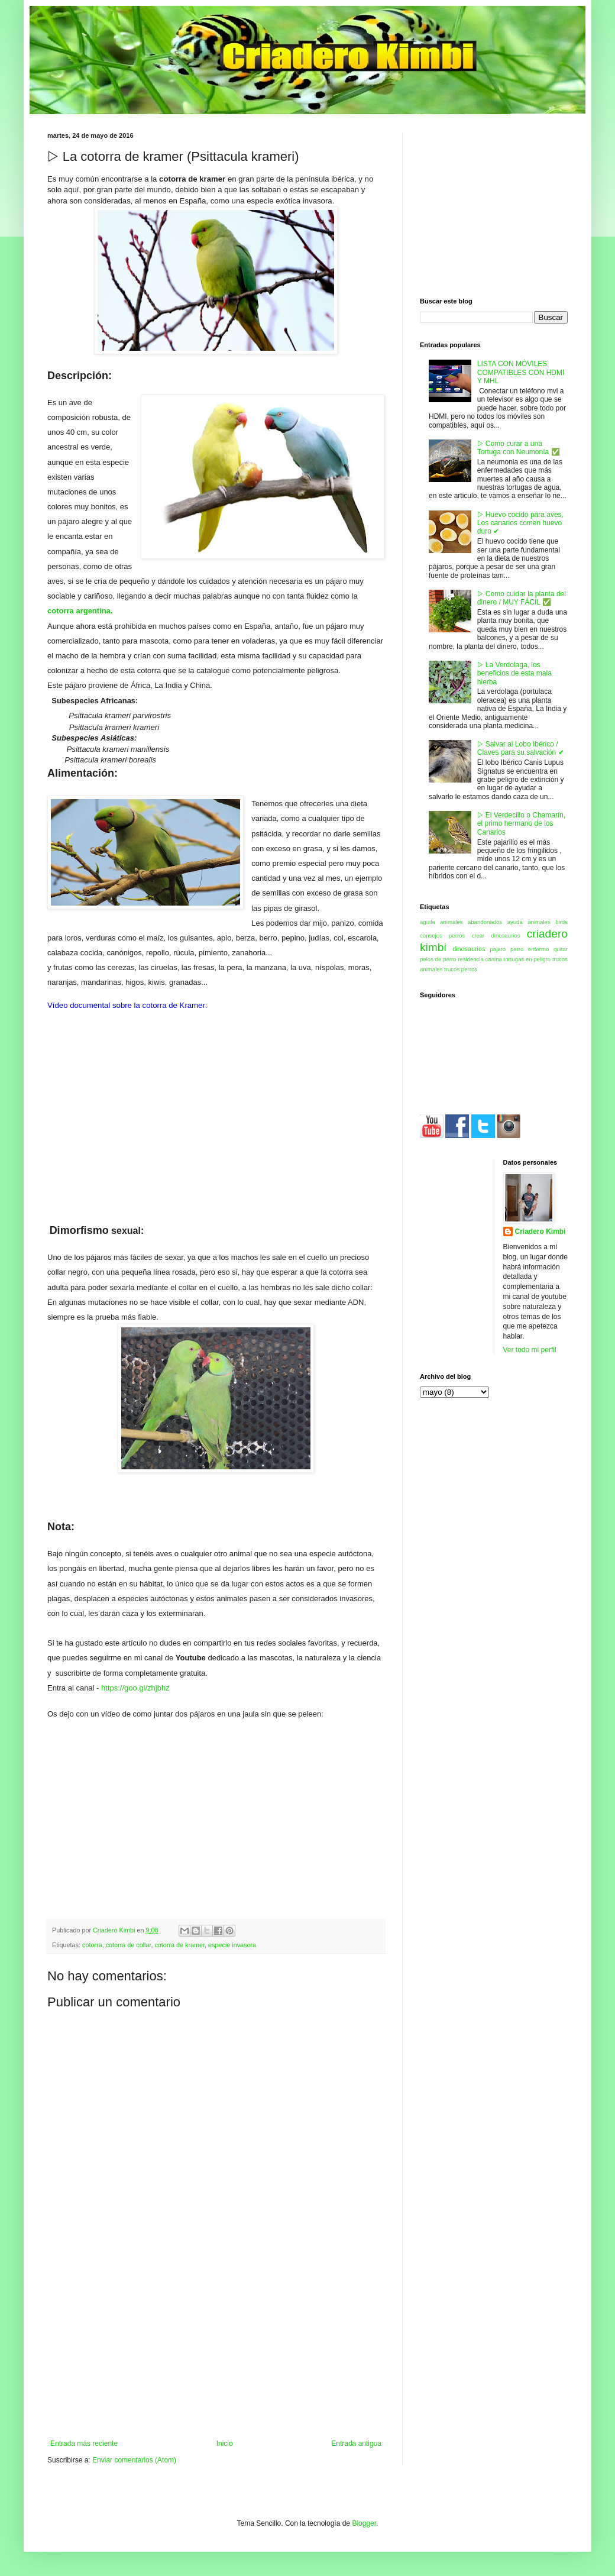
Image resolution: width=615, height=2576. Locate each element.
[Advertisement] (216, 2351)
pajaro (498, 949)
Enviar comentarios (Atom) (134, 2460)
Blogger (364, 2523)
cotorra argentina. (80, 610)
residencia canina (480, 959)
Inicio (224, 2443)
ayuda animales (529, 922)
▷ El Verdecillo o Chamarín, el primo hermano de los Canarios (521, 823)
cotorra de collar (128, 1944)
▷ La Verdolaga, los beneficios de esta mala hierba (514, 673)
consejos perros (442, 935)
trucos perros (460, 969)
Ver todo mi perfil (529, 1350)
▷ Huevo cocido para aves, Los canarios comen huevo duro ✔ (520, 523)
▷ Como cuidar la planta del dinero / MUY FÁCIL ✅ (521, 598)
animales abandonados (471, 922)
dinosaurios (468, 948)
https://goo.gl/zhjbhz (135, 1687)
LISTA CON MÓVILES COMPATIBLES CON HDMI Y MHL (521, 372)
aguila (427, 922)
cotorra (92, 1944)
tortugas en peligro (527, 959)
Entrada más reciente (84, 2443)
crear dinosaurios (495, 935)
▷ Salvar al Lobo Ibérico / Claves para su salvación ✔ (520, 748)
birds (561, 922)
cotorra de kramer (179, 1944)
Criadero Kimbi (540, 1231)
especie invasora (232, 1944)
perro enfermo (529, 949)
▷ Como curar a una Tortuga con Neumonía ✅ (518, 447)
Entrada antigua (356, 2443)
